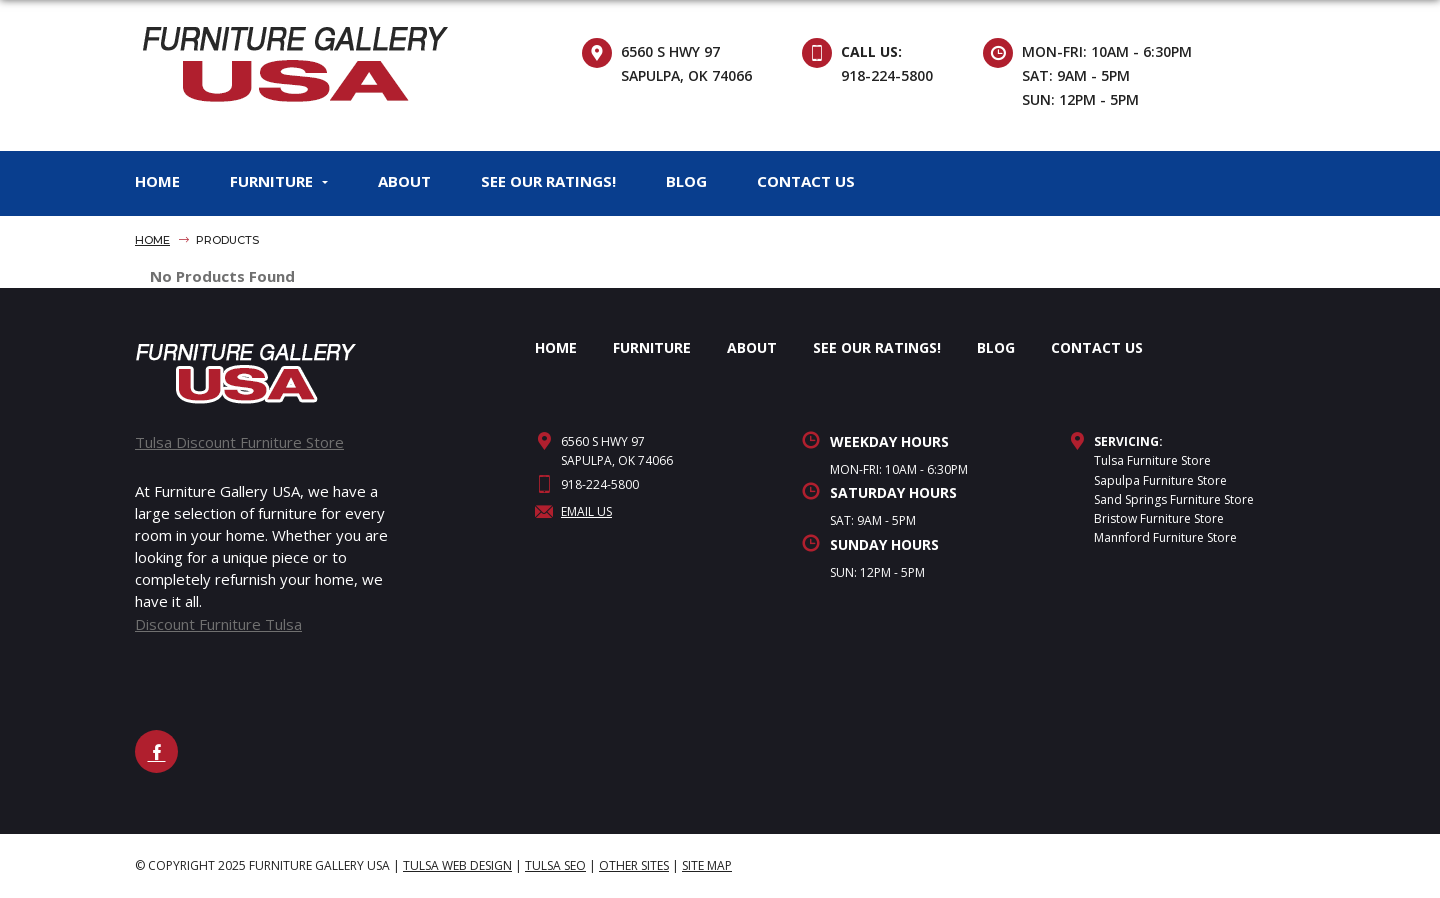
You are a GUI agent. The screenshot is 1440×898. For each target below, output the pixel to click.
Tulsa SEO (555, 865)
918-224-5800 (887, 75)
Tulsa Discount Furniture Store (239, 442)
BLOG (686, 181)
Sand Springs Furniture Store (1174, 499)
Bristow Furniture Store (1159, 518)
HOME (157, 181)
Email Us (573, 511)
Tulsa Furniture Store (1152, 460)
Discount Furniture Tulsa (218, 624)
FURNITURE (271, 181)
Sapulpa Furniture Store (1160, 480)
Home (152, 240)
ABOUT (404, 181)
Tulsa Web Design (457, 865)
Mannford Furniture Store (1165, 537)
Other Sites (634, 865)
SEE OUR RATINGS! (548, 181)
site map (707, 865)
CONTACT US (806, 181)
